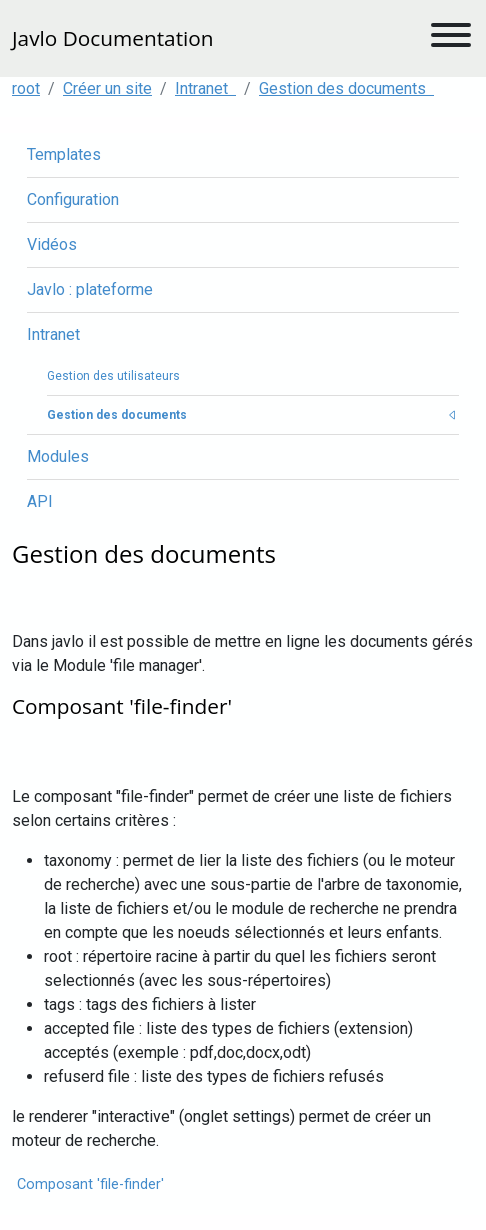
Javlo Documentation (113, 38)
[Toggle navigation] (451, 38)
